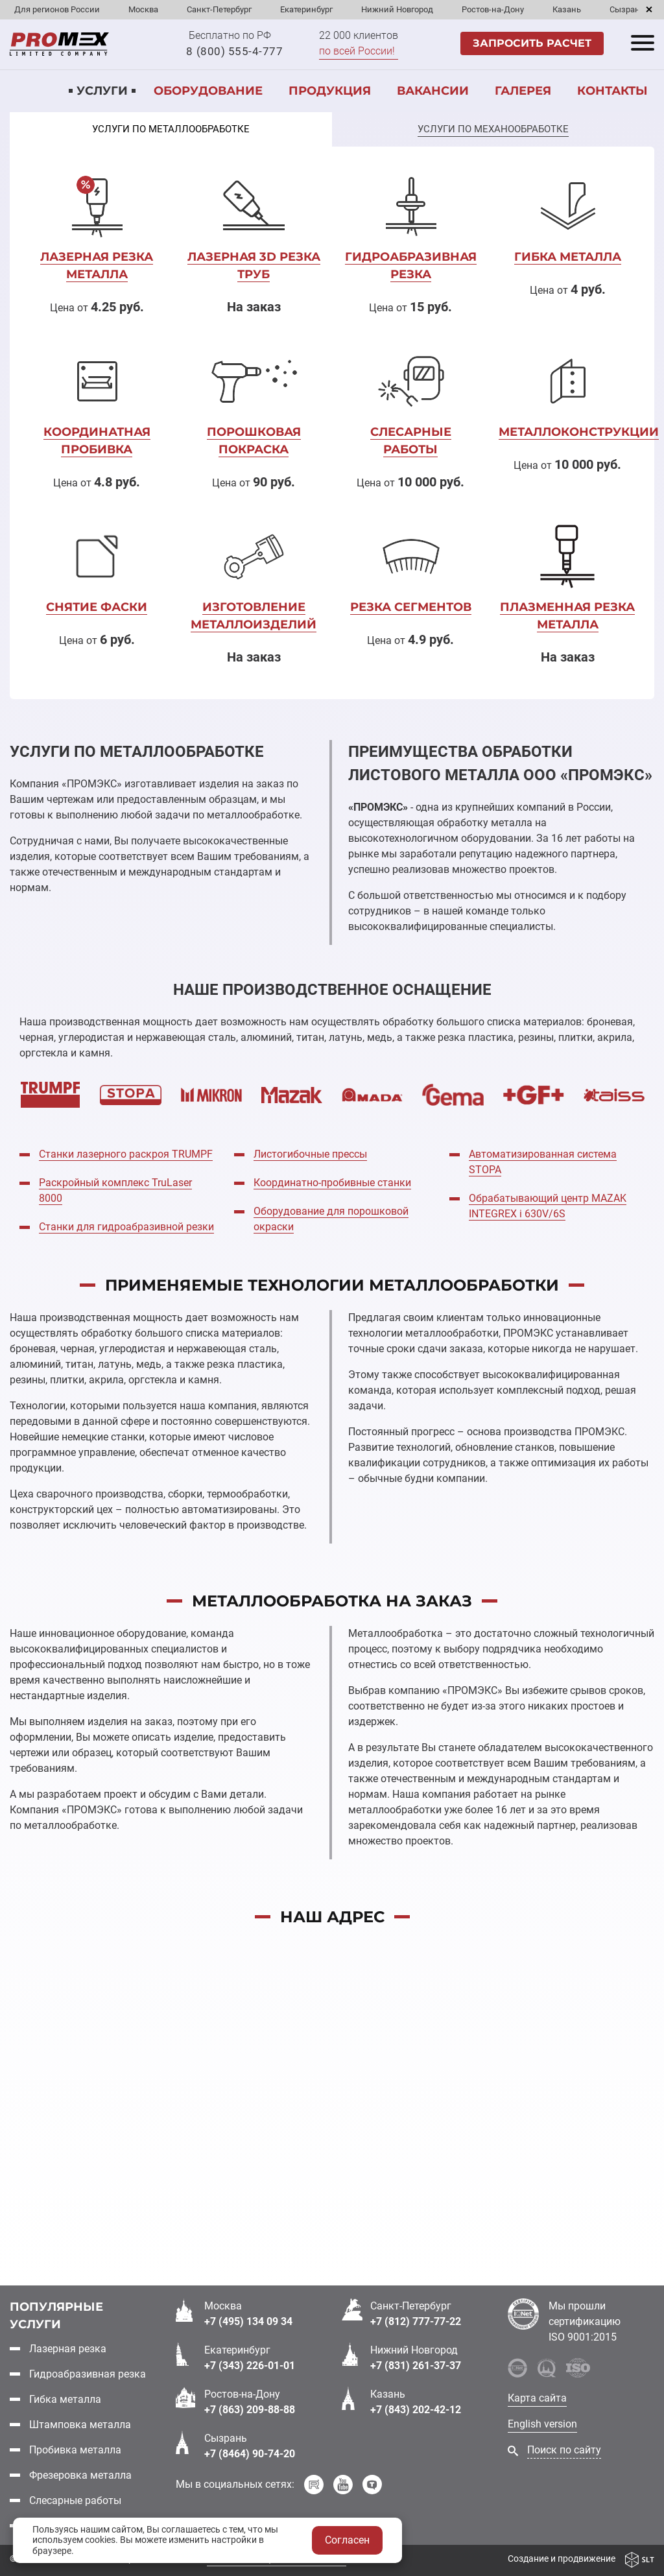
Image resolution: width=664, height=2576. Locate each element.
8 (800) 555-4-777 (234, 51)
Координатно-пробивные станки (332, 1182)
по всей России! (357, 51)
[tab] (171, 129)
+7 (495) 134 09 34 (248, 2321)
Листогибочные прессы (310, 1154)
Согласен (347, 2540)
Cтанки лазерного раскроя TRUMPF (126, 1154)
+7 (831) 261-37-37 (415, 2365)
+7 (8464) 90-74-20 (249, 2454)
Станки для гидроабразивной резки (126, 1227)
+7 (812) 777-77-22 (415, 2321)
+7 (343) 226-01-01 (249, 2365)
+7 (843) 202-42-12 (415, 2409)
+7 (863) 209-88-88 (249, 2409)
